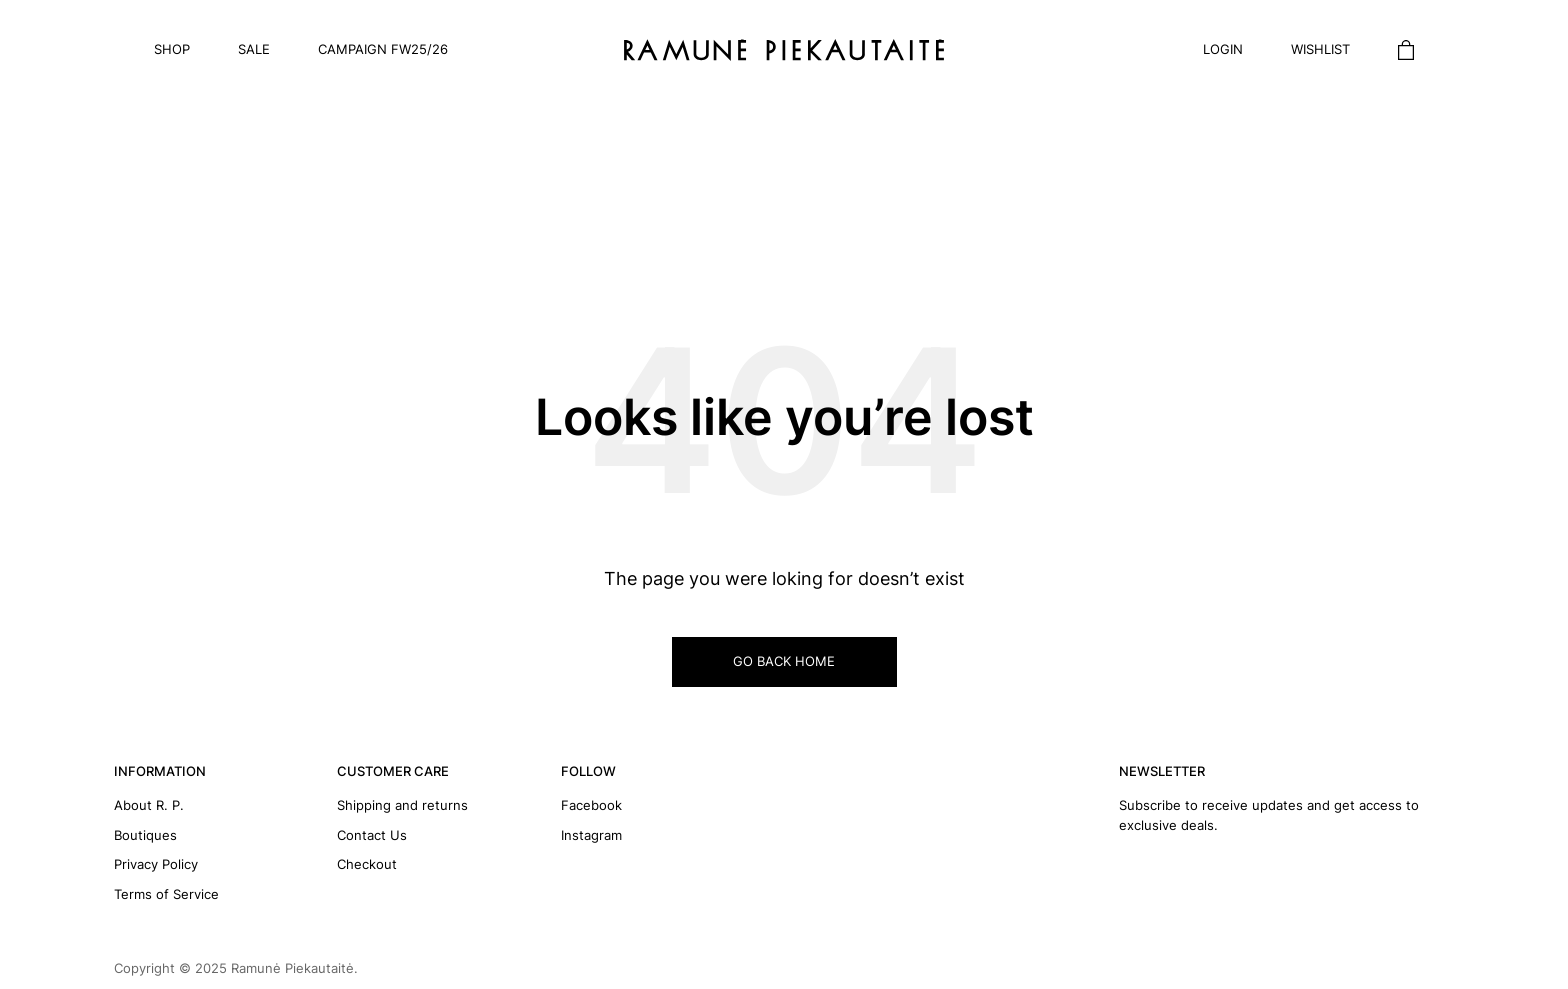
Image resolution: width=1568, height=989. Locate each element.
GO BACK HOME (784, 661)
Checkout (367, 864)
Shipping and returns (402, 805)
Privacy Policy (156, 864)
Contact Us (372, 835)
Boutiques (145, 835)
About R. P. (149, 805)
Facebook (591, 805)
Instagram (591, 835)
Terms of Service (166, 894)
